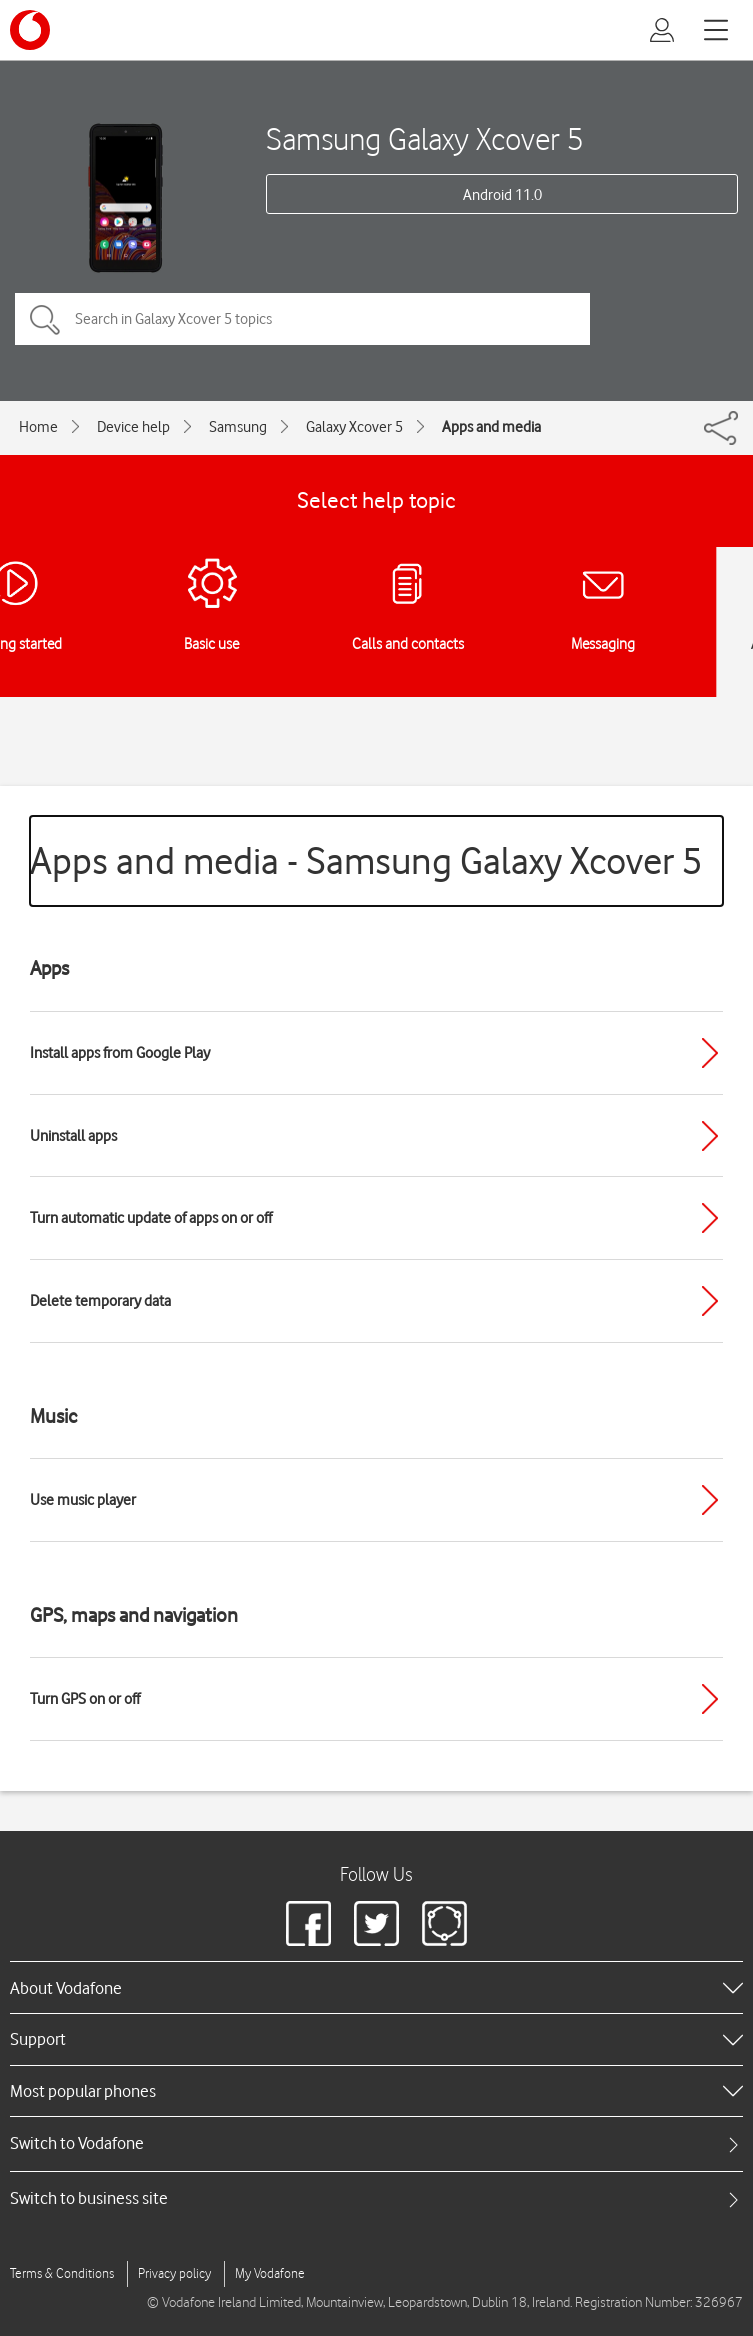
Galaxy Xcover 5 (354, 427)
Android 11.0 (502, 195)
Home (38, 427)
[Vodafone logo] (30, 30)
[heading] (376, 1987)
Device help (133, 427)
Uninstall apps (73, 1136)
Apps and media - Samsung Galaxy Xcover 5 (366, 860)
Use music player (83, 1500)
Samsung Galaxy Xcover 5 (425, 138)
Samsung (238, 427)
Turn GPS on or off (85, 1699)
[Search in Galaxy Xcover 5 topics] (302, 319)
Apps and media (491, 427)
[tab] (376, 2143)
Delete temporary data (100, 1301)
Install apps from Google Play (120, 1053)
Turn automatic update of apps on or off (151, 1218)
